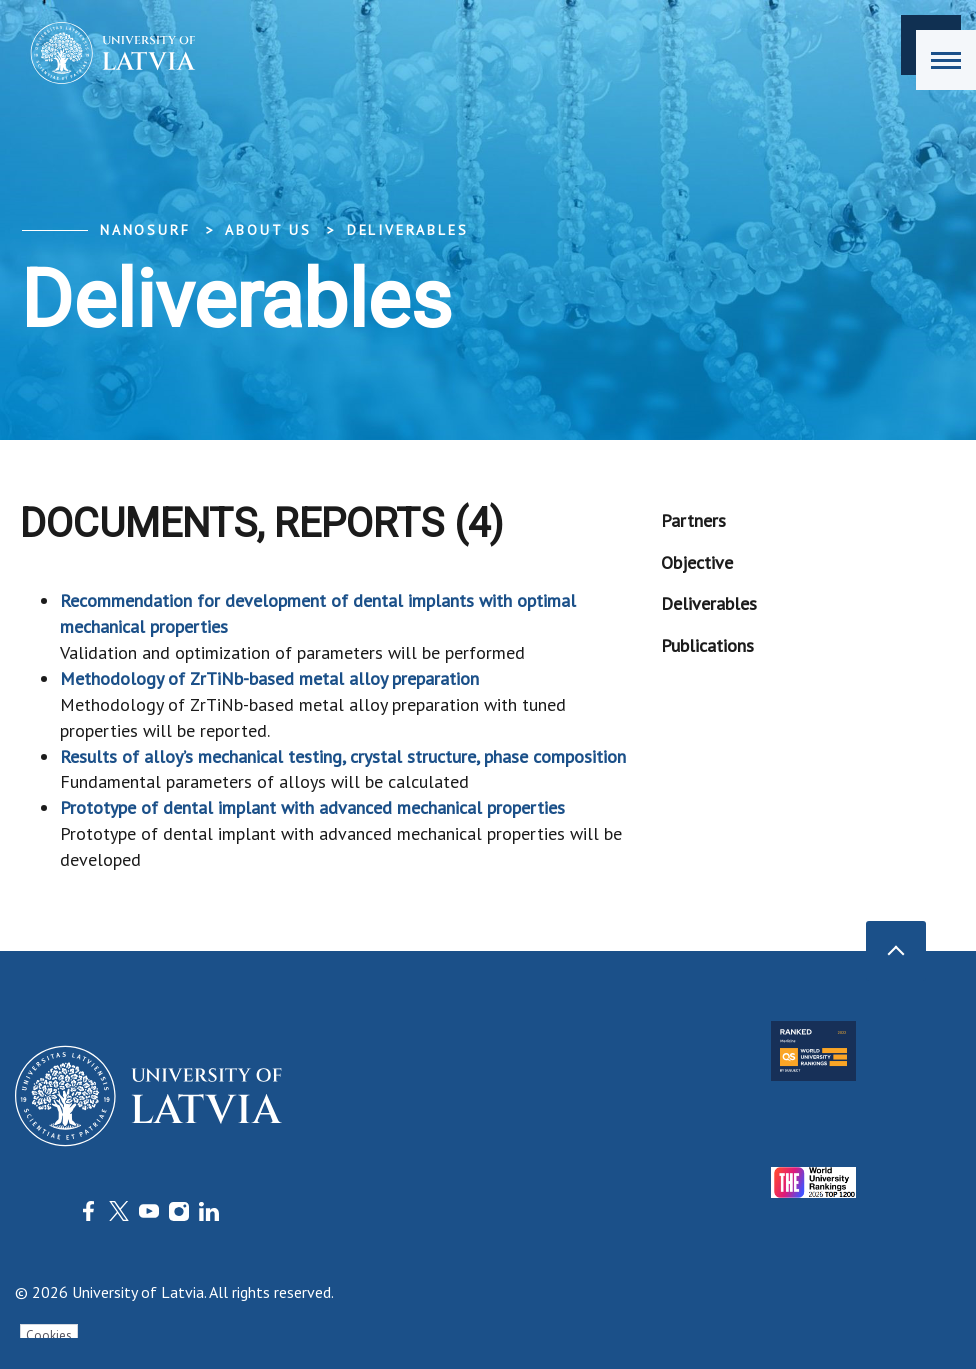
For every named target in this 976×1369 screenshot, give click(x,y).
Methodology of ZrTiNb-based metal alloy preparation (269, 678)
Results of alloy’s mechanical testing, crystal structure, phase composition (343, 756)
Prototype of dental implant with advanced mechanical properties (312, 807)
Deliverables (408, 230)
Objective (697, 562)
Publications (707, 645)
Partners (693, 520)
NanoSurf (145, 230)
